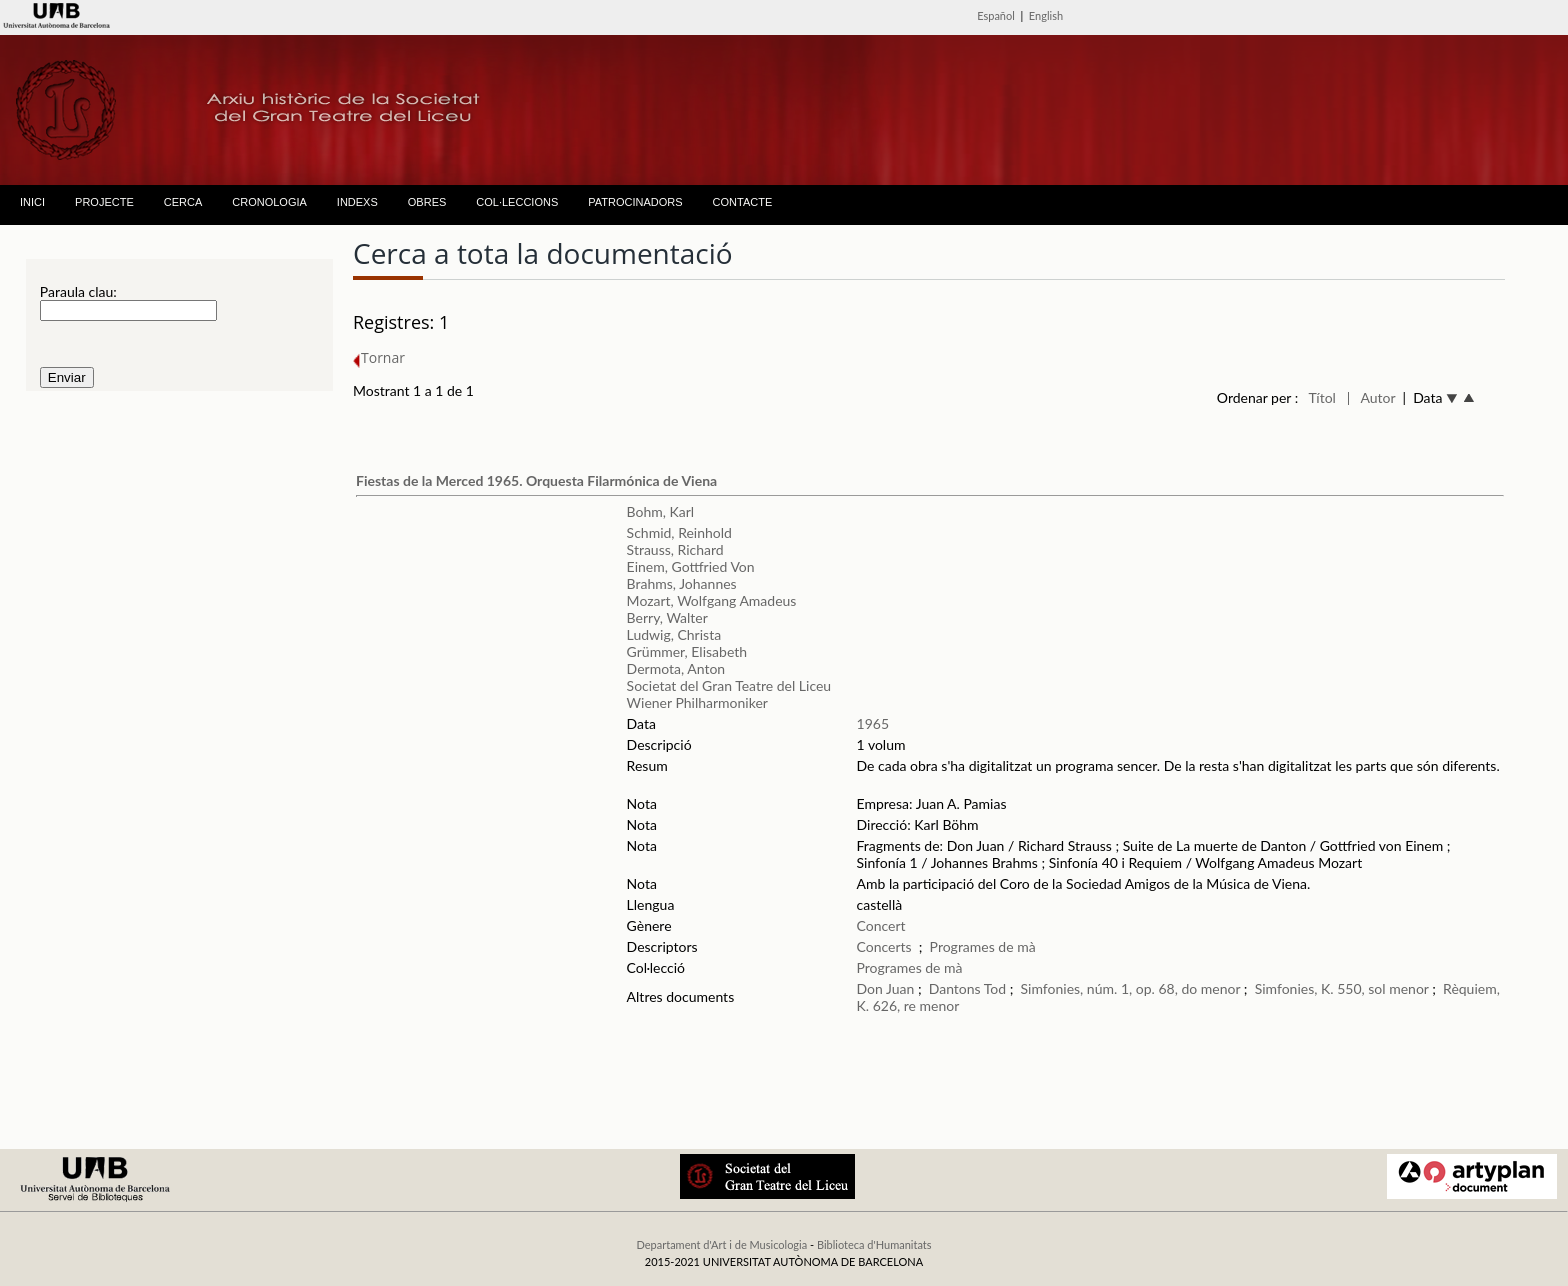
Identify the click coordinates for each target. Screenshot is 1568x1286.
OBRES (427, 202)
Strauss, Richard (675, 549)
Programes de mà (983, 946)
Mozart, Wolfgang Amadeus (712, 600)
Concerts (884, 946)
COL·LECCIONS (517, 202)
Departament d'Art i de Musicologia (721, 1244)
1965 (873, 723)
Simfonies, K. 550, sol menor (1342, 988)
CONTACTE (743, 202)
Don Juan (886, 988)
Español (996, 15)
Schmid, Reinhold (679, 532)
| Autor (1371, 397)
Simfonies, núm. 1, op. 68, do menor (1131, 988)
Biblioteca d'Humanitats (874, 1244)
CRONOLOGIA (269, 202)
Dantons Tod (967, 988)
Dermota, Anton (676, 668)
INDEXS (357, 202)
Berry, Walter (667, 617)
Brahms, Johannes (682, 583)
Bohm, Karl (661, 511)
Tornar (379, 357)
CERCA (183, 202)
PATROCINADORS (635, 202)
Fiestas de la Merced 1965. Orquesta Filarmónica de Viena (536, 480)
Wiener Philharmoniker (697, 702)
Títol (1322, 397)
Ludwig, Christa (674, 634)
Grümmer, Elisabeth (687, 651)
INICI (32, 202)
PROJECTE (104, 202)
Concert (881, 925)
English (1046, 15)
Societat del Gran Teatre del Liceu (729, 685)
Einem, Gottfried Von (691, 566)
